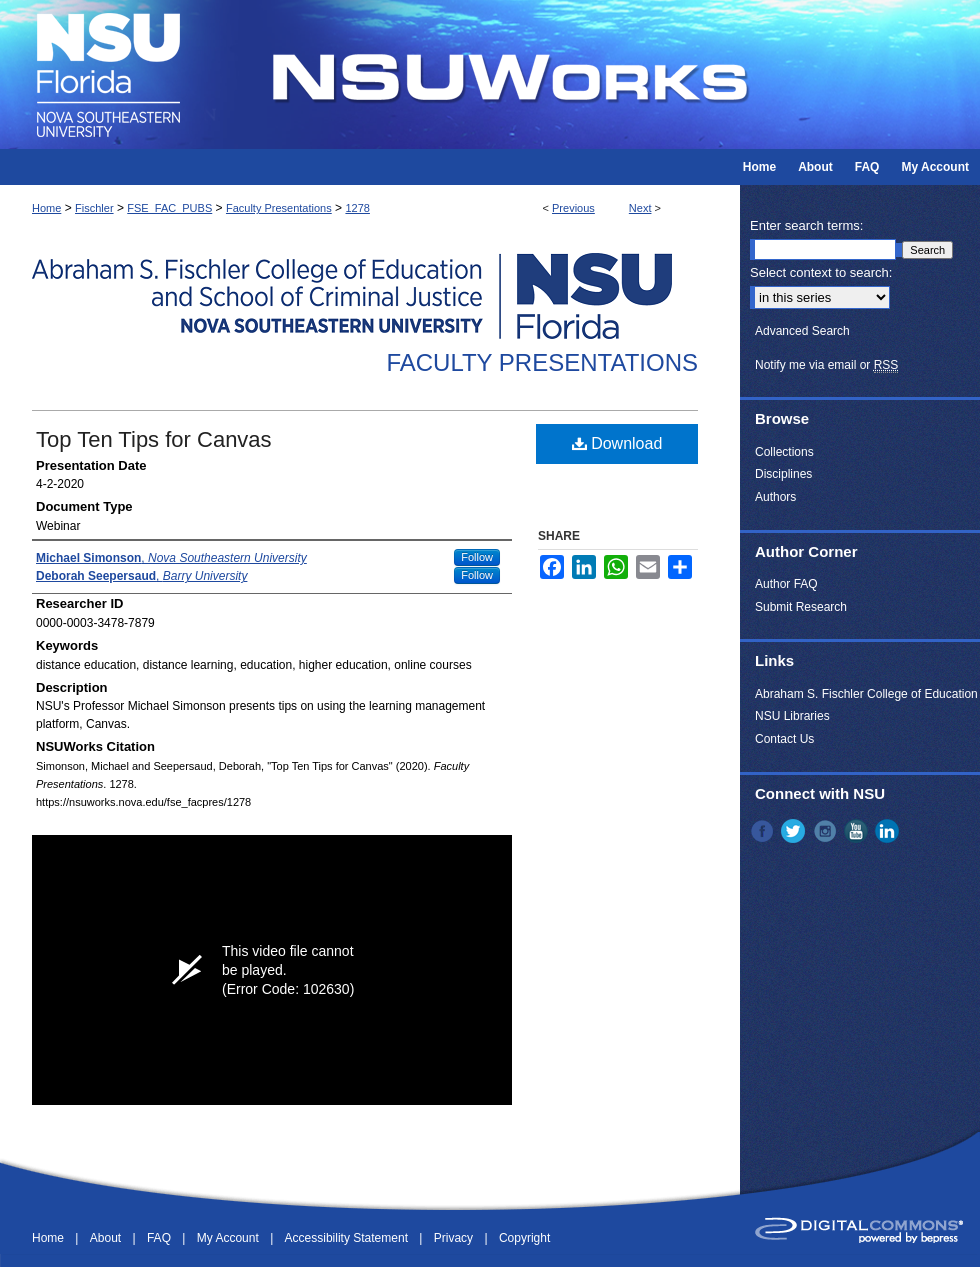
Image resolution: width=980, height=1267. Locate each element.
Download (617, 443)
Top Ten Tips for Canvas (154, 439)
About (107, 1238)
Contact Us (784, 739)
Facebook (764, 831)
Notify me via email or (826, 365)
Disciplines (783, 474)
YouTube (858, 831)
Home (46, 208)
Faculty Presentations (279, 208)
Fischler (94, 208)
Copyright (524, 1238)
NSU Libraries (792, 716)
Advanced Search (802, 331)
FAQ (160, 1238)
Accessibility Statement (348, 1238)
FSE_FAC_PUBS (169, 208)
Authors (775, 497)
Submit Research (801, 607)
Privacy (455, 1238)
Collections (784, 452)
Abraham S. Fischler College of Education (866, 694)
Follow (477, 557)
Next (640, 208)
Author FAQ (786, 584)
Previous (573, 208)
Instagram (827, 831)
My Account (229, 1238)
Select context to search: (821, 272)
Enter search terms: (806, 225)
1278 (357, 208)
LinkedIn (889, 831)
